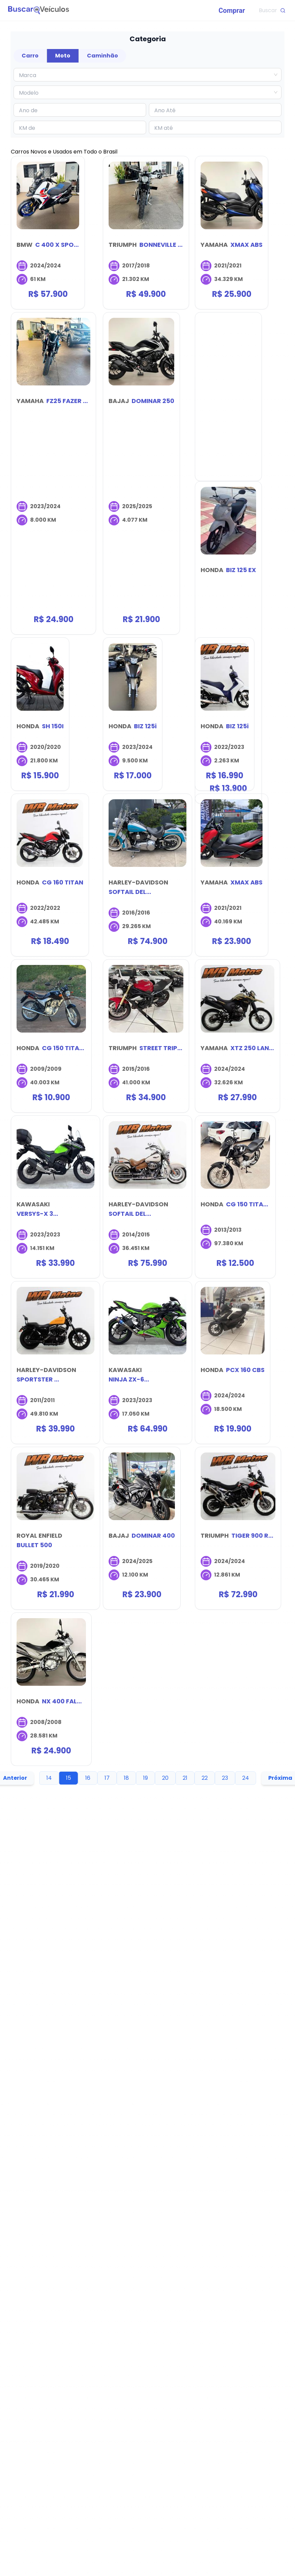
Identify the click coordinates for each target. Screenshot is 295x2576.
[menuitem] (232, 10)
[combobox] (144, 74)
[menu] (159, 10)
